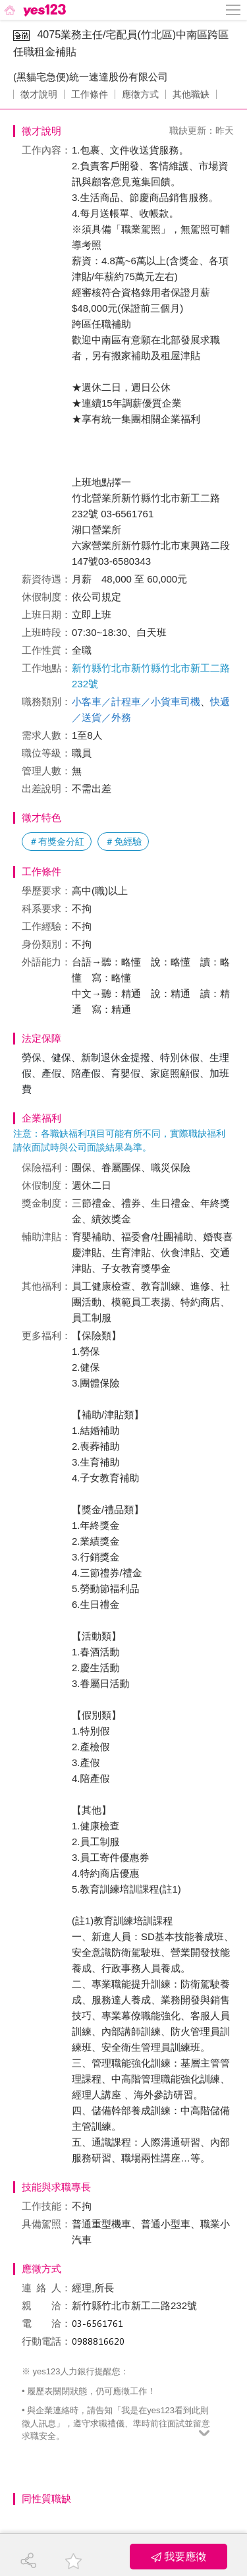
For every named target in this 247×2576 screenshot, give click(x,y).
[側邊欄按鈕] (234, 10)
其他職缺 (191, 94)
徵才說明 (38, 94)
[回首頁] (34, 10)
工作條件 (89, 94)
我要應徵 (178, 2557)
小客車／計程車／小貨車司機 (136, 701)
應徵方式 (140, 94)
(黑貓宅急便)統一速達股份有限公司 (90, 76)
